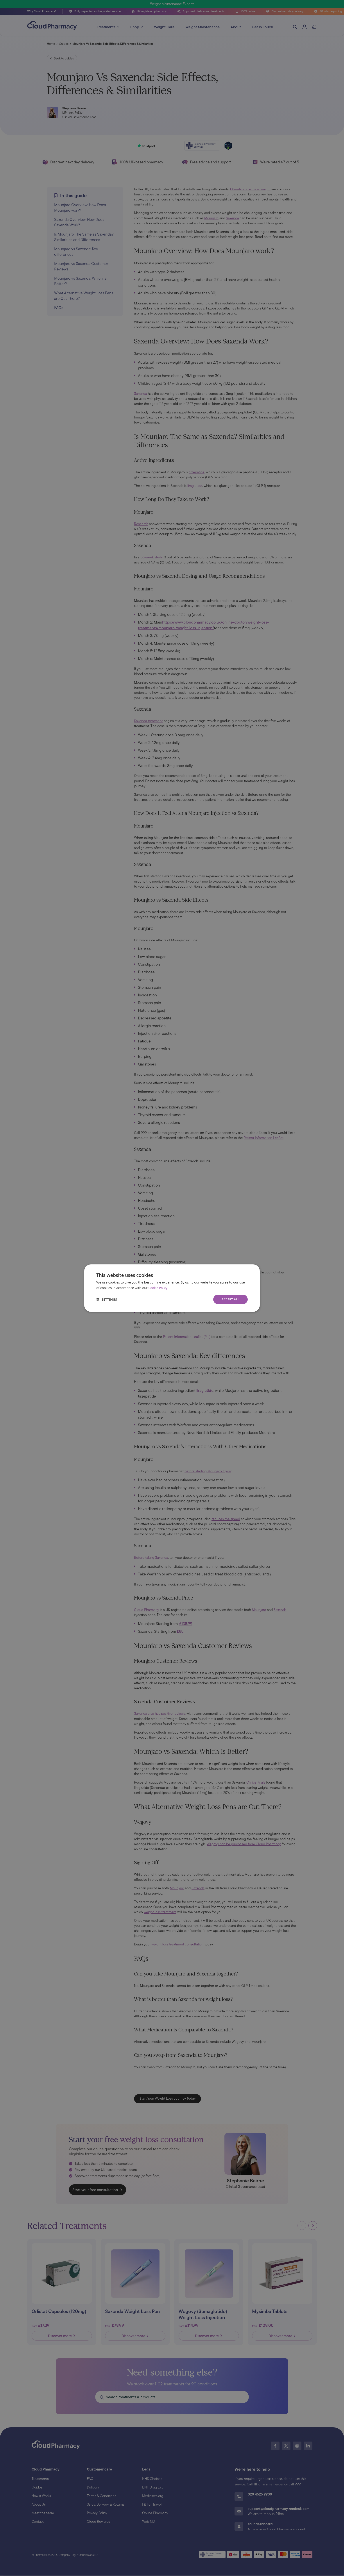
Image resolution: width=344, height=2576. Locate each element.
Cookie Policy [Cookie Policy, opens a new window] (158, 1287)
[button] (106, 1299)
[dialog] (172, 1288)
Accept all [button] (230, 1299)
